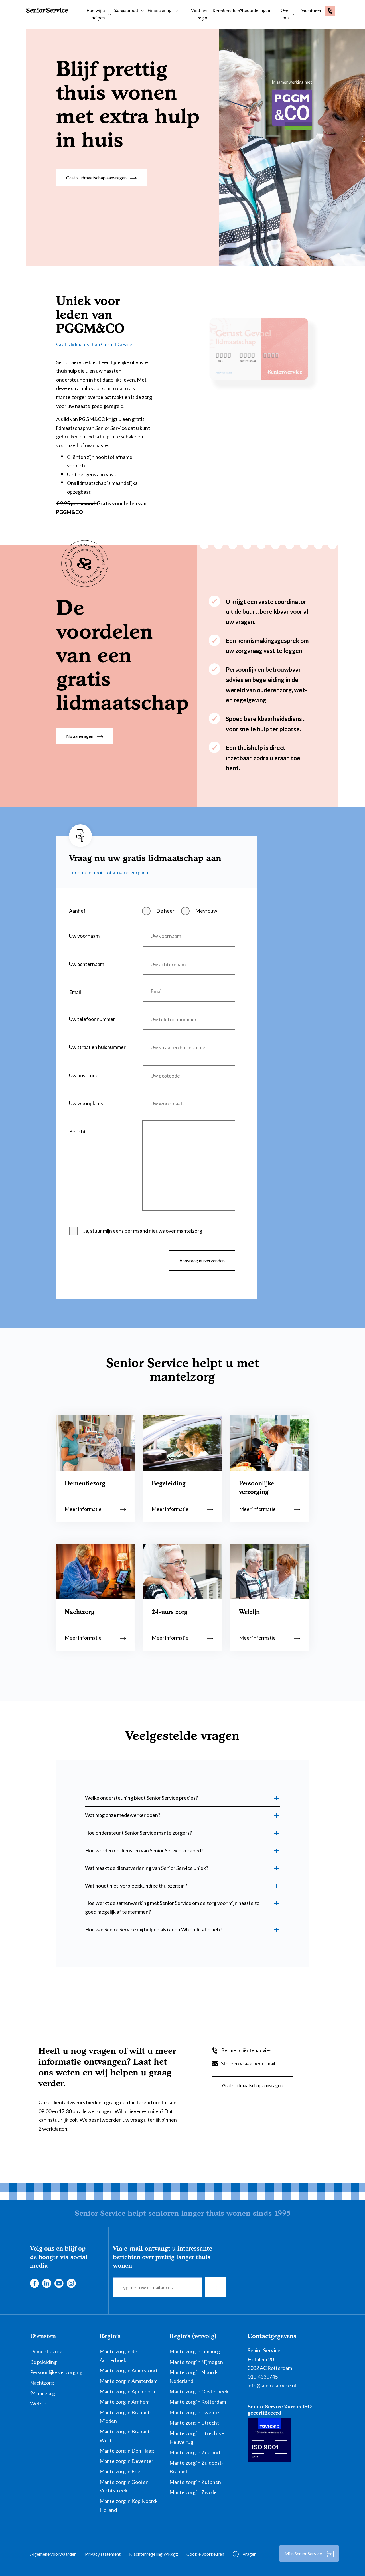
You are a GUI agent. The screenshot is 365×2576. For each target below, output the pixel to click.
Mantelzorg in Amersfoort (129, 2370)
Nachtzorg (42, 2382)
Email (75, 992)
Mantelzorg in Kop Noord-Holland (129, 2505)
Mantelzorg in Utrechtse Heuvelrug (196, 2437)
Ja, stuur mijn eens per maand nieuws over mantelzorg (142, 1231)
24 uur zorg (42, 2393)
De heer (165, 911)
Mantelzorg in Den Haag (127, 2450)
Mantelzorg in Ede (120, 2471)
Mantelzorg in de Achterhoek (118, 2355)
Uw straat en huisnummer (97, 1047)
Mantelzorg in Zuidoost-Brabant (196, 2467)
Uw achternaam (86, 964)
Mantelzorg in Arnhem (124, 2402)
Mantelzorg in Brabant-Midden (125, 2416)
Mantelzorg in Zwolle (193, 2492)
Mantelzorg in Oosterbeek (198, 2391)
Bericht (77, 1131)
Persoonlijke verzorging (56, 2372)
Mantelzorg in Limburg (194, 2351)
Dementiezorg (46, 2351)
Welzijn (38, 2403)
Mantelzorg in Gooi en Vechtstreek (124, 2486)
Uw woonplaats (86, 1103)
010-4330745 (263, 2377)
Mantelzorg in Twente (194, 2412)
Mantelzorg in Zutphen (195, 2482)
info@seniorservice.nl (272, 2385)
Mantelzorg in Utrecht (194, 2422)
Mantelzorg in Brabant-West (125, 2435)
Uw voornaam (84, 936)
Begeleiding (43, 2362)
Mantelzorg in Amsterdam (128, 2381)
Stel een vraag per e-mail (248, 2063)
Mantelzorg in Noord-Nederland (193, 2376)
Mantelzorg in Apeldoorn (127, 2391)
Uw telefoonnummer (92, 1019)
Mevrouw (206, 911)
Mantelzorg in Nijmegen (196, 2362)
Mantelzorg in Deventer (126, 2461)
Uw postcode (83, 1075)
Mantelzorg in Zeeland (194, 2452)
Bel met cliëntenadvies (246, 2050)
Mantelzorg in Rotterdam (197, 2402)
